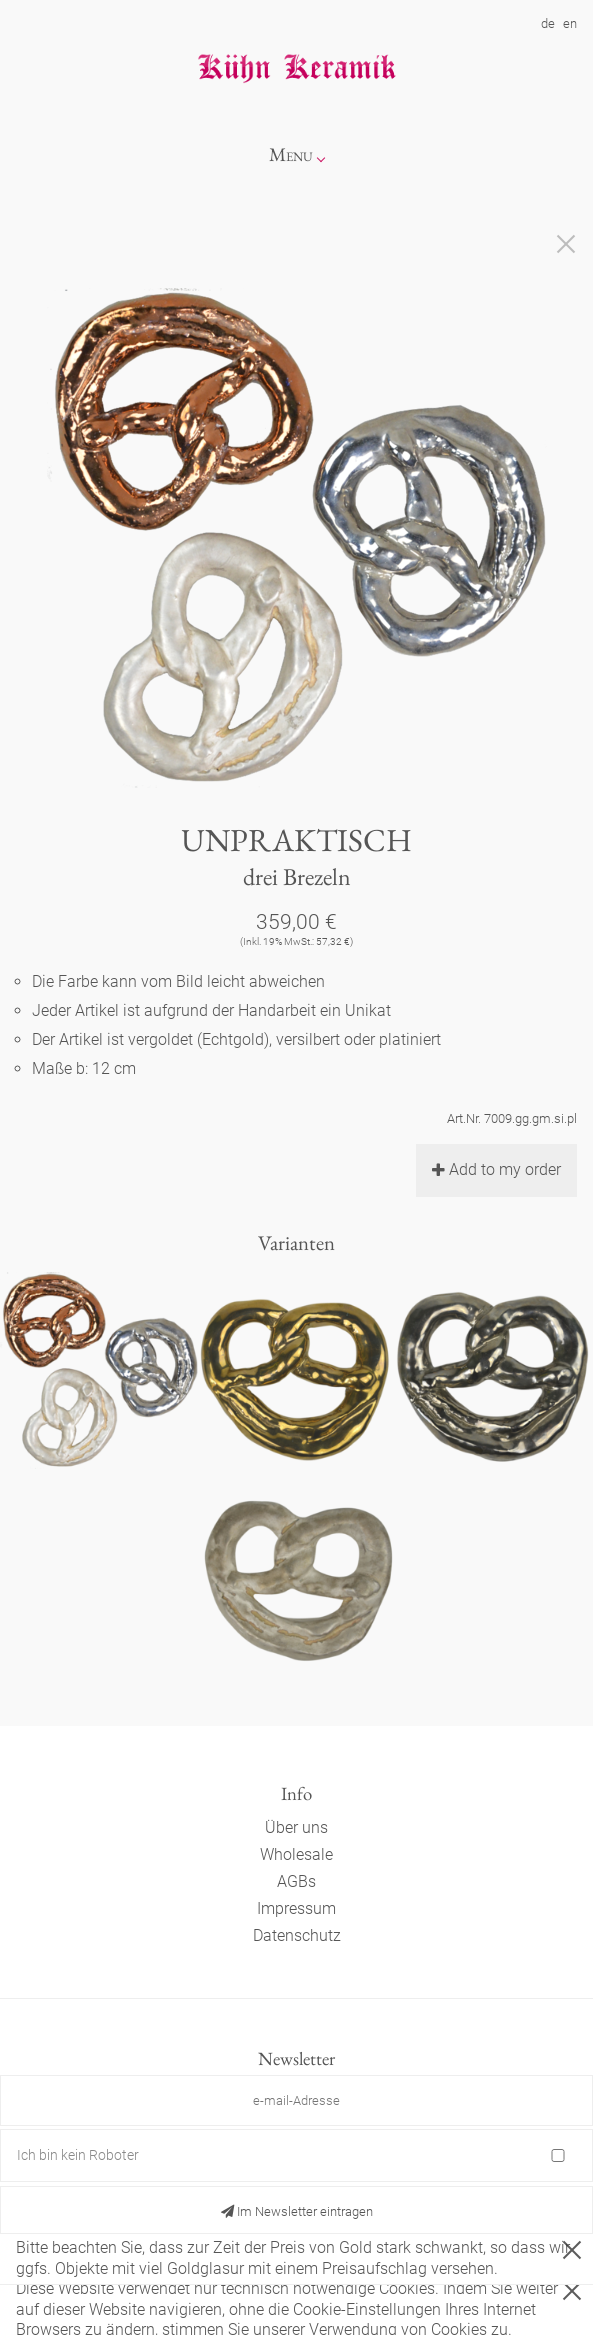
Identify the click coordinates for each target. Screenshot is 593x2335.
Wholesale (296, 1854)
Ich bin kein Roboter (78, 2155)
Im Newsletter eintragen (297, 2211)
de (548, 23)
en (570, 23)
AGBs (296, 1881)
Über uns (296, 1827)
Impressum (296, 1908)
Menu (291, 154)
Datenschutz (297, 1935)
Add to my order (496, 1169)
